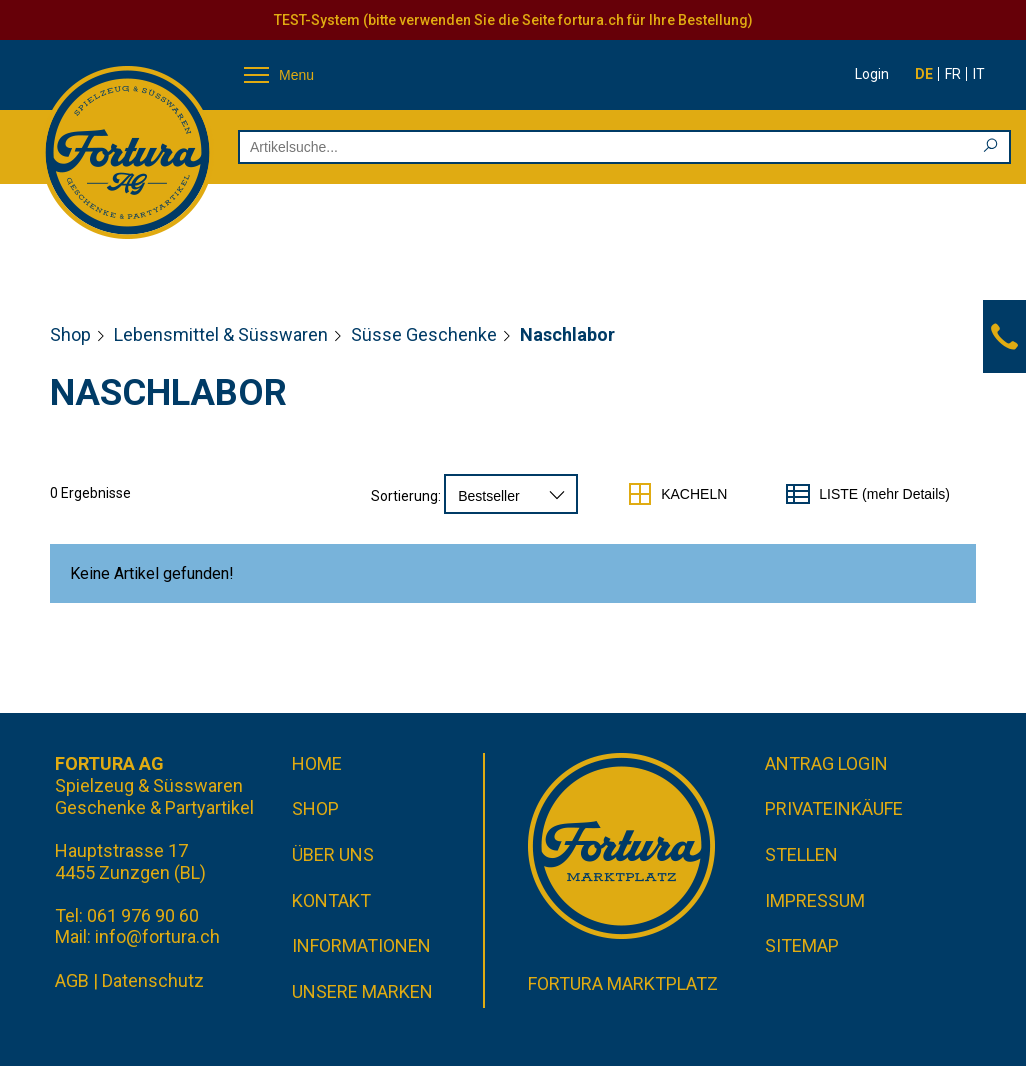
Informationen (361, 945)
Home (317, 763)
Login (872, 74)
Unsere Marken (362, 991)
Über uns (333, 854)
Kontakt (331, 900)
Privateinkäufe (834, 808)
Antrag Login (826, 763)
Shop (70, 334)
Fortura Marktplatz (623, 983)
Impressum (815, 900)
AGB (72, 980)
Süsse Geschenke (424, 334)
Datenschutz (153, 980)
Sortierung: (406, 496)
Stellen (801, 854)
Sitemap (802, 945)
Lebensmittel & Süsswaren (221, 334)
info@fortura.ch (157, 936)
